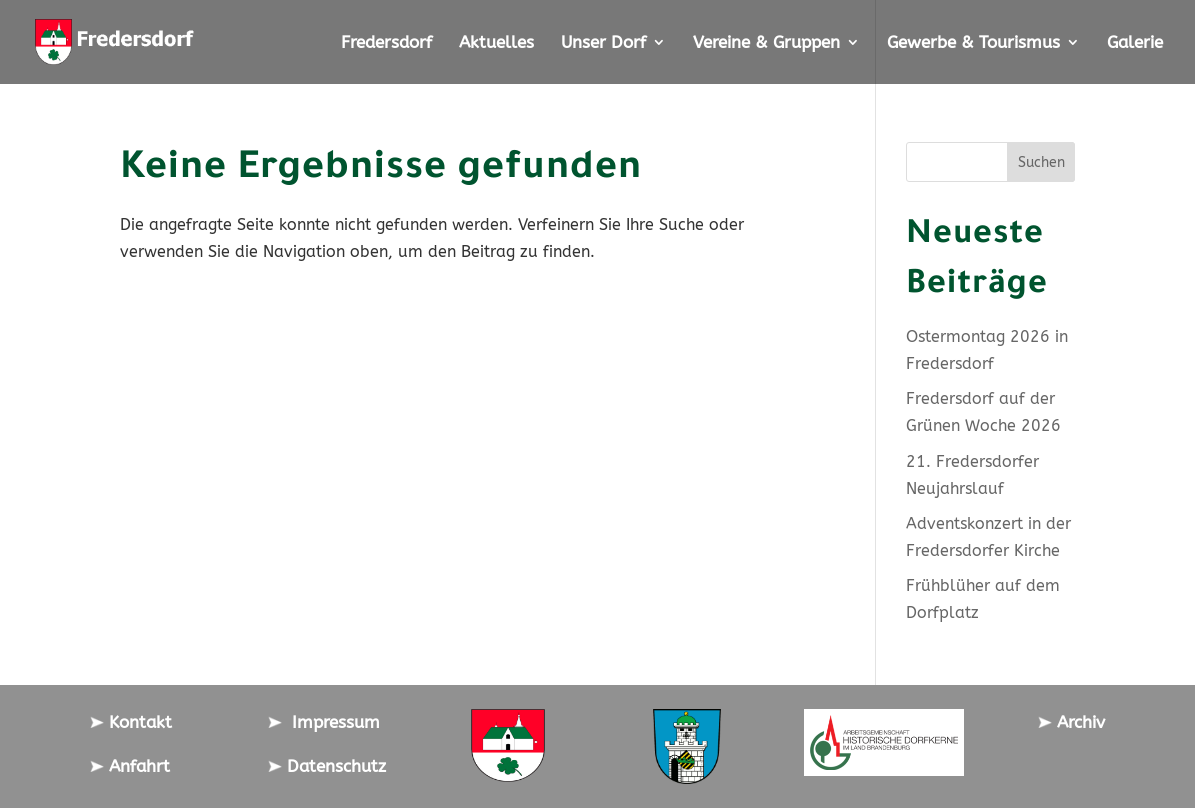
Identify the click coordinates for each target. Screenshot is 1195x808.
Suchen (1041, 162)
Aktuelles (496, 43)
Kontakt (131, 722)
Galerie (1135, 43)
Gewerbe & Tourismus (973, 43)
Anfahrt (130, 766)
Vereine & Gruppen (766, 43)
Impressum (324, 722)
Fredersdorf (386, 43)
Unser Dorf (603, 43)
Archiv (1071, 722)
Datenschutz (327, 766)
